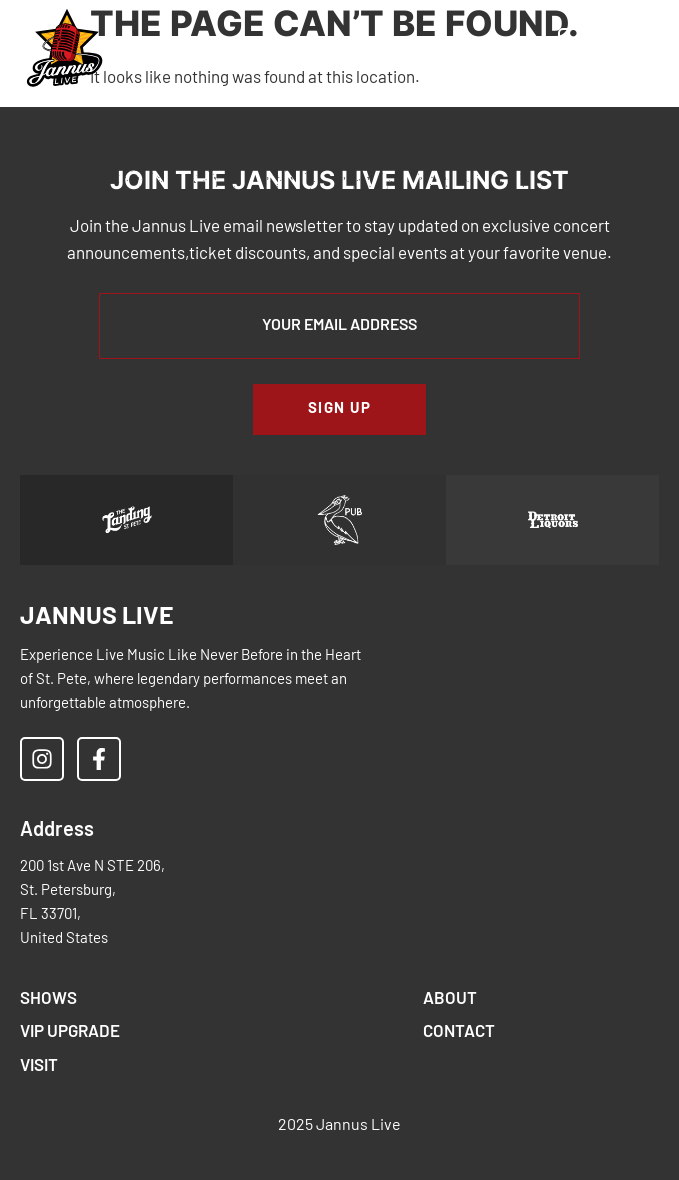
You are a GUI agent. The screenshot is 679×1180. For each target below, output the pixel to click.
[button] (400, 49)
